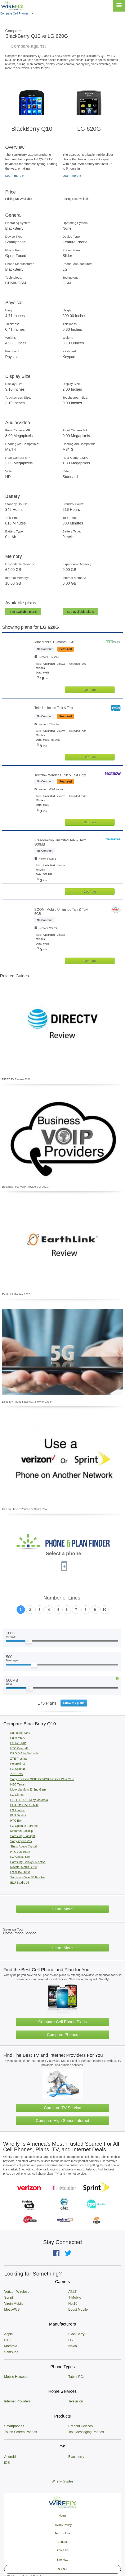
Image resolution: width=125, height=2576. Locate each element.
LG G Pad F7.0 (20, 1872)
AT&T (72, 2291)
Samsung (11, 2352)
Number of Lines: (62, 1598)
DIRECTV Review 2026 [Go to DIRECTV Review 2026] (16, 1079)
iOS (7, 2462)
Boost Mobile (78, 2309)
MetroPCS (12, 2309)
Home (62, 2515)
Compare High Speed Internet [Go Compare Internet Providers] (62, 2120)
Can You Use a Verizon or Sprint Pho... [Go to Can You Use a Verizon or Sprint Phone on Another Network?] (25, 1509)
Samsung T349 (20, 1732)
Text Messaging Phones (86, 2432)
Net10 (72, 2303)
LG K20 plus (18, 1743)
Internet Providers (17, 2401)
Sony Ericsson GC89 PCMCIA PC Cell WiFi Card (42, 1779)
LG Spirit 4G (18, 1769)
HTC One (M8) (20, 1748)
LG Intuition (17, 1810)
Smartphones (14, 2426)
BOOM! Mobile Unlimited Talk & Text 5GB (61, 912)
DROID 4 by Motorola (24, 1753)
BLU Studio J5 (19, 1882)
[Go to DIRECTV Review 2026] (62, 1030)
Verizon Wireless (16, 2291)
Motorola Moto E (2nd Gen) (28, 1789)
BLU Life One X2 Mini (24, 1805)
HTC (7, 2340)
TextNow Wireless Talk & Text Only (60, 775)
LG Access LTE (20, 1856)
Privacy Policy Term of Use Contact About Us (62, 2537)
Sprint (8, 2297)
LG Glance (17, 1794)
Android (10, 2457)
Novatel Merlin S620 (23, 1867)
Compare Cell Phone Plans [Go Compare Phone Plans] (62, 2022)
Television (75, 2401)
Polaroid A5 (17, 1763)
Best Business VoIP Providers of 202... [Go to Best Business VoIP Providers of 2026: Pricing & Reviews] (25, 1186)
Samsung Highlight (22, 1836)
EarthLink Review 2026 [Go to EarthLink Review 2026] (16, 1294)
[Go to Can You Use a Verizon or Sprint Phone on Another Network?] (62, 1459)
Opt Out (62, 2569)
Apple (8, 2334)
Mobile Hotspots (16, 2376)
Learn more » (14, 175)
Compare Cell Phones (14, 13)
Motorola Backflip (21, 1831)
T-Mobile (74, 2297)
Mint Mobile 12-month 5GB (54, 642)
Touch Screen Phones (20, 2432)
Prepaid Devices (80, 2426)
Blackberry (76, 2457)
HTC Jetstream (20, 1851)
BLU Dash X (18, 1815)
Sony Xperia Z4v (21, 1841)
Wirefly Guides (62, 2481)
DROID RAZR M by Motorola (29, 1800)
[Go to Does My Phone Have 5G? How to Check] (62, 1352)
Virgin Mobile (13, 2303)
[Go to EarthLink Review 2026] (62, 1244)
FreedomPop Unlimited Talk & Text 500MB (60, 842)
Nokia (72, 2346)
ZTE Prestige (18, 1758)
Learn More (62, 1909)
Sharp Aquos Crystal (23, 1846)
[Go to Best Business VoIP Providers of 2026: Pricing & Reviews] (62, 1137)
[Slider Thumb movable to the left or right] (28, 1642)
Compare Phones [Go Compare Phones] (62, 2034)
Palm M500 (17, 1737)
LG (70, 2340)
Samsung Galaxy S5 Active (28, 1862)
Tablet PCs (76, 2376)
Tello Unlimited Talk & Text (53, 708)
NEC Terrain (18, 1784)
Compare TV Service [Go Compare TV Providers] (62, 2108)
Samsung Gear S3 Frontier (27, 1877)
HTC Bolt (16, 1820)
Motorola (10, 2346)
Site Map (62, 2559)
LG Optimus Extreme (24, 1826)
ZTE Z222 (16, 1774)
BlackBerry (76, 2334)
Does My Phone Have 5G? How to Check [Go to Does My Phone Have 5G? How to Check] (27, 1401)
